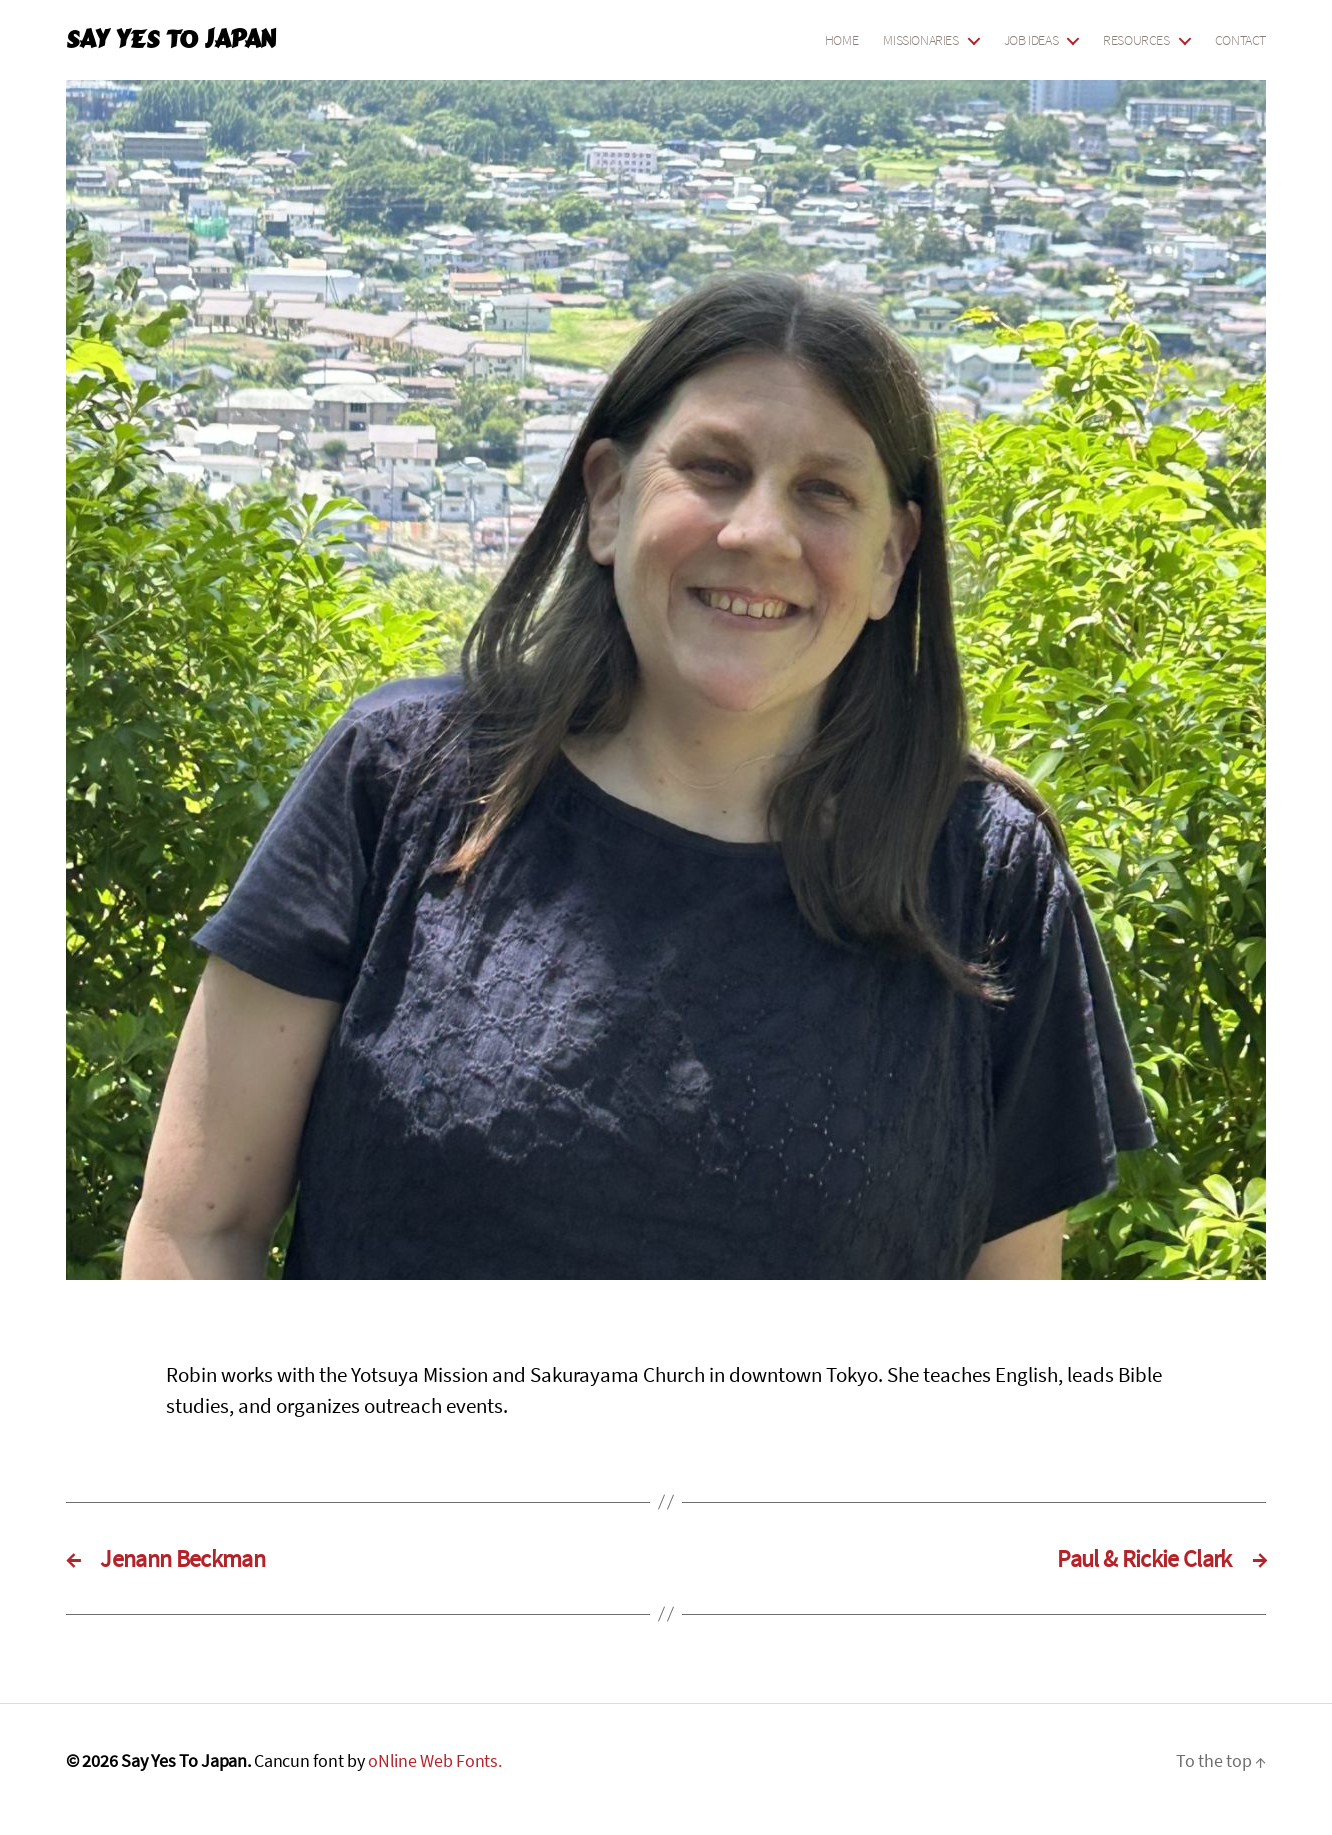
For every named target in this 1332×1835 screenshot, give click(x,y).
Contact (1240, 40)
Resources (1136, 40)
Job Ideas (1031, 40)
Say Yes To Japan (170, 40)
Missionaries (920, 40)
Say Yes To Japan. (185, 1760)
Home (841, 40)
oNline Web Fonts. (434, 1760)
